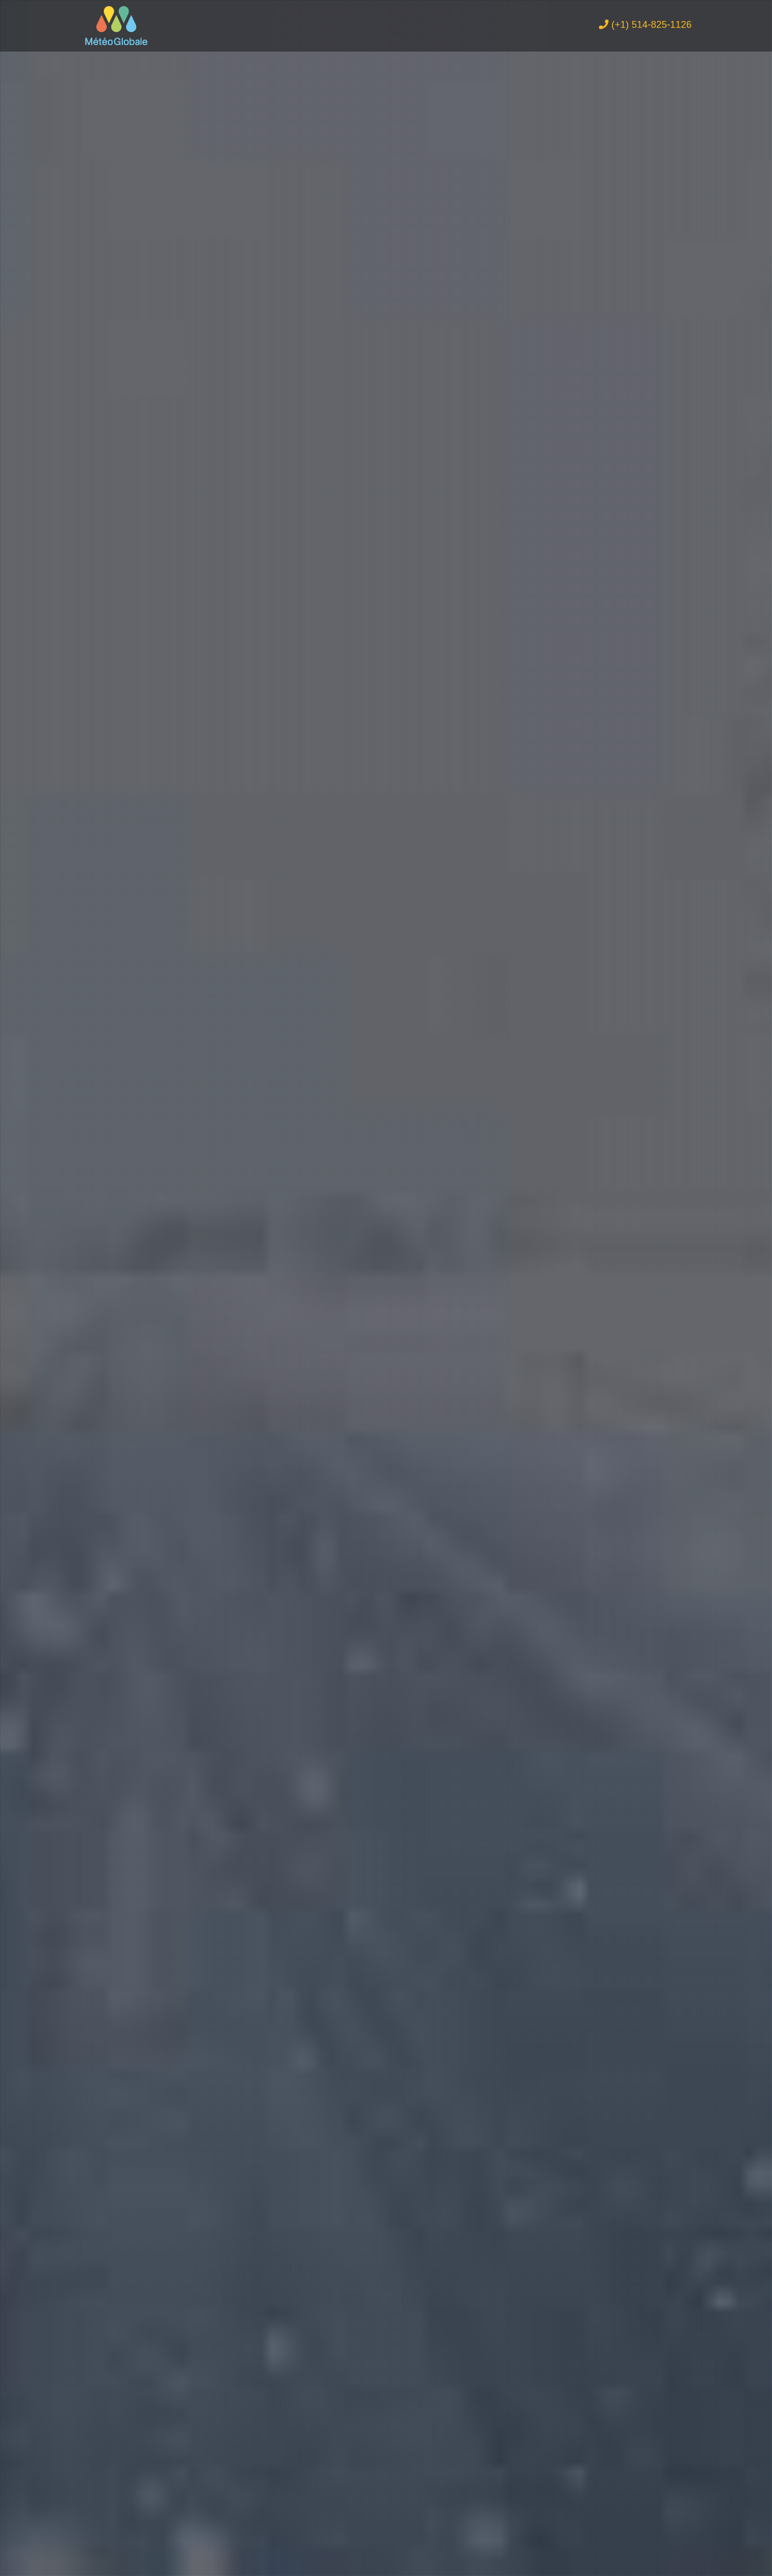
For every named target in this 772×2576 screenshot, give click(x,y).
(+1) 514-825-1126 (645, 26)
